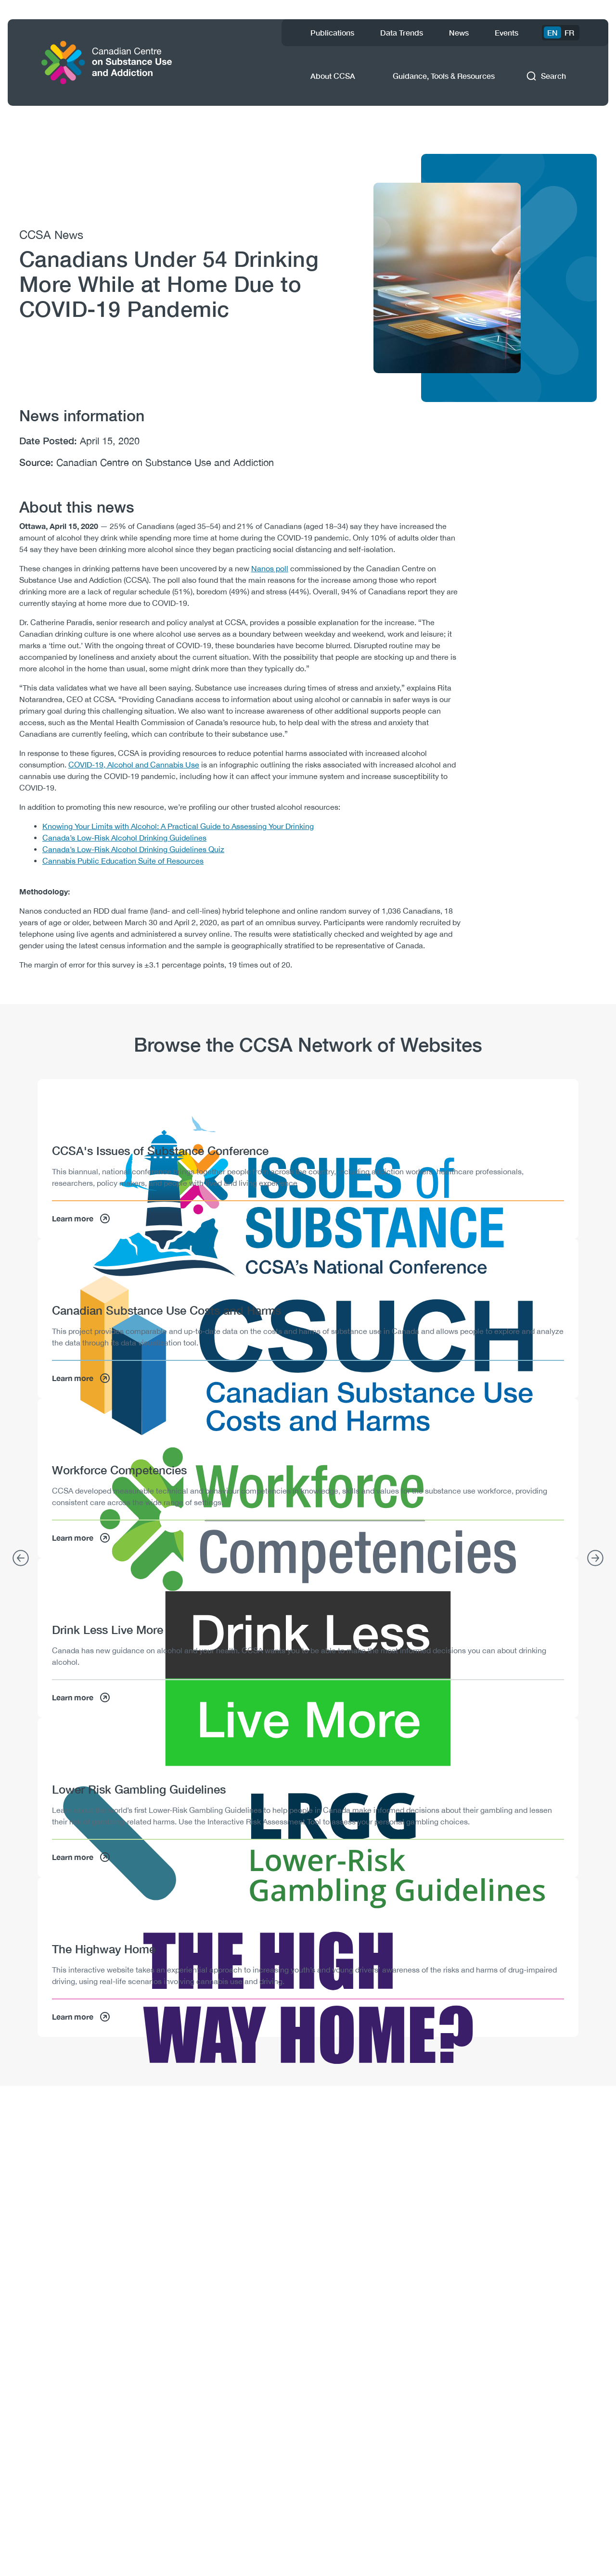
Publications (332, 32)
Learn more (81, 1218)
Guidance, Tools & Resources (444, 75)
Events (506, 32)
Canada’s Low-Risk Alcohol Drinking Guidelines (124, 837)
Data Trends (401, 32)
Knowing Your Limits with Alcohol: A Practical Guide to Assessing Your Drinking (178, 826)
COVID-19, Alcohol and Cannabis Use (133, 764)
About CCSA (332, 75)
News (459, 32)
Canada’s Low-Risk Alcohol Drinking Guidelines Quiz (133, 849)
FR (569, 32)
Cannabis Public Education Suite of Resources (123, 860)
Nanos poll (269, 568)
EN (552, 32)
